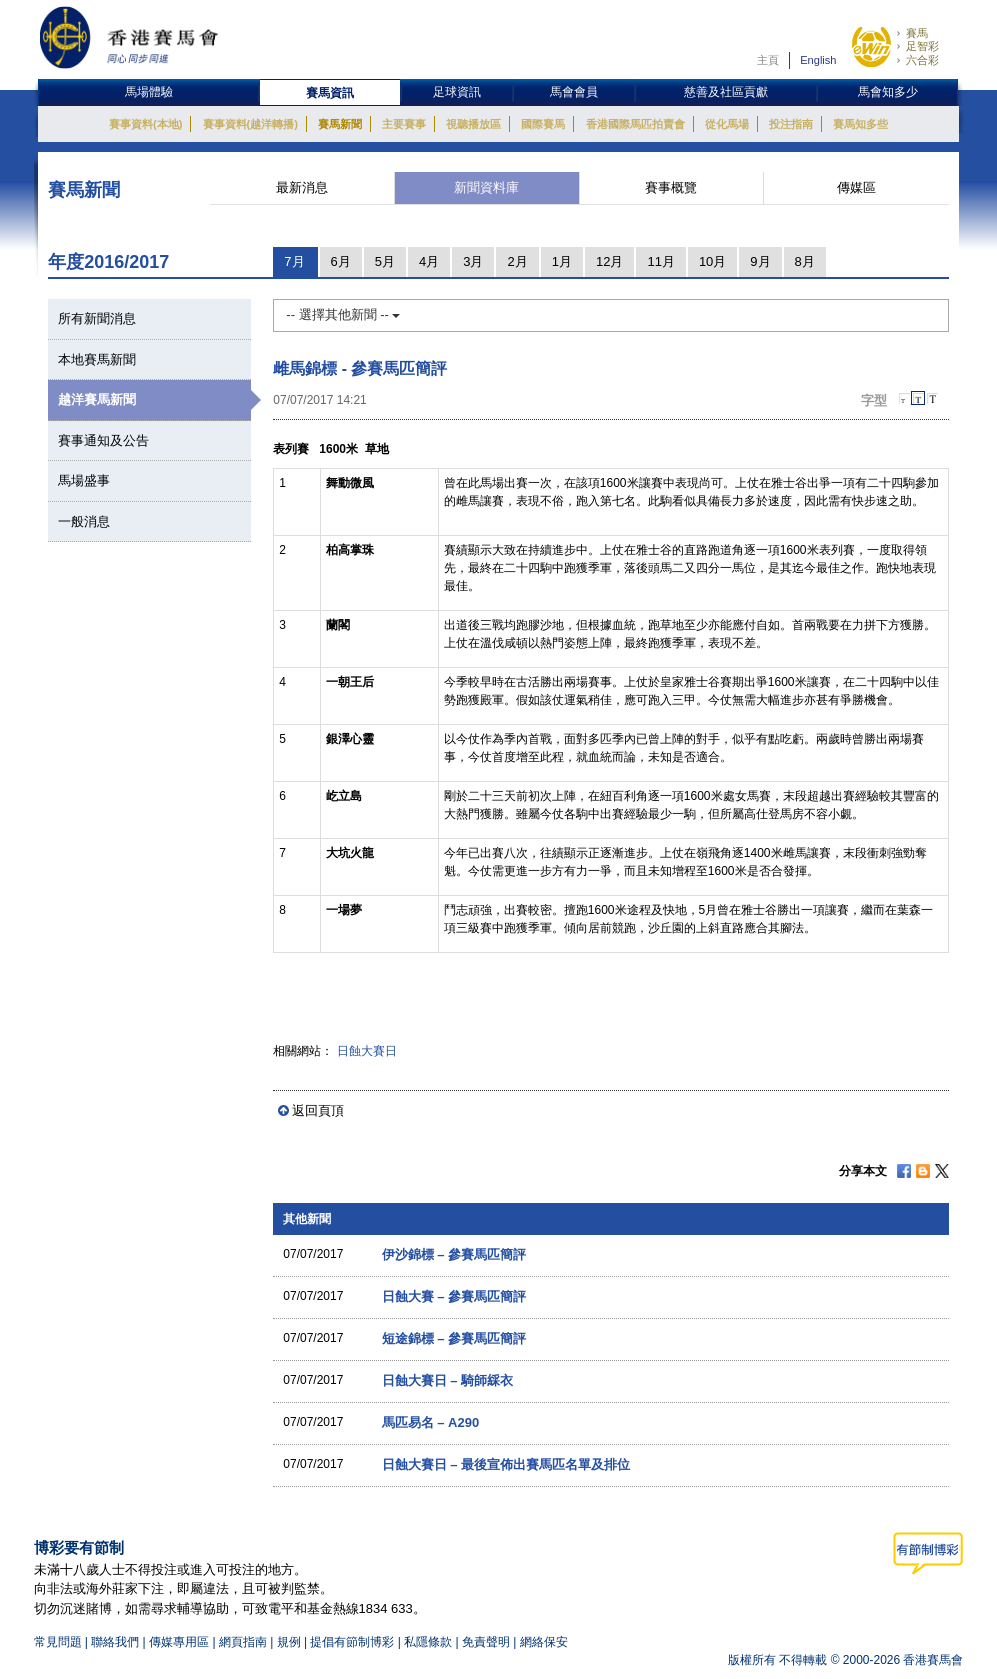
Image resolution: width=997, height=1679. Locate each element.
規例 (290, 1642)
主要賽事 (404, 124)
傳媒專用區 (179, 1642)
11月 (660, 261)
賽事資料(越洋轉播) (250, 124)
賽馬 (917, 33)
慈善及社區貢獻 (726, 92)
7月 (294, 261)
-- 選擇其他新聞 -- (343, 314)
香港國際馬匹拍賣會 (635, 124)
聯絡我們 (115, 1642)
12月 (609, 261)
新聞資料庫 (486, 187)
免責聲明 (486, 1642)
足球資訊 (457, 92)
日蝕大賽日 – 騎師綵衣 (447, 1380)
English (818, 60)
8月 (805, 261)
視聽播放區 (473, 124)
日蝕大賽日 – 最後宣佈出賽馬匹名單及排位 (506, 1464)
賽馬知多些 (860, 124)
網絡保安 (544, 1642)
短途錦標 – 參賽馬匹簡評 (454, 1338)
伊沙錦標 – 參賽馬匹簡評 (454, 1254)
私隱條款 (428, 1642)
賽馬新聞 (340, 124)
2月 (517, 261)
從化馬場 (727, 124)
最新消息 (302, 187)
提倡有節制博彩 (352, 1642)
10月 (712, 261)
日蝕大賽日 (367, 1051)
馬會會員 (574, 92)
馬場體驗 (149, 92)
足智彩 (922, 46)
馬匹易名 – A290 (430, 1422)
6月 (341, 261)
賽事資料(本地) (145, 124)
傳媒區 (856, 187)
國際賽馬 (543, 124)
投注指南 (791, 124)
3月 (473, 261)
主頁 (768, 60)
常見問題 (58, 1642)
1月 (562, 261)
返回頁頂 (318, 1110)
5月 (385, 261)
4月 (429, 261)
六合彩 (922, 60)
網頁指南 (243, 1642)
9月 (760, 261)
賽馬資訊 (330, 93)
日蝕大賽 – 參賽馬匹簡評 (454, 1296)
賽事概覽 (671, 187)
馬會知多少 (888, 92)
